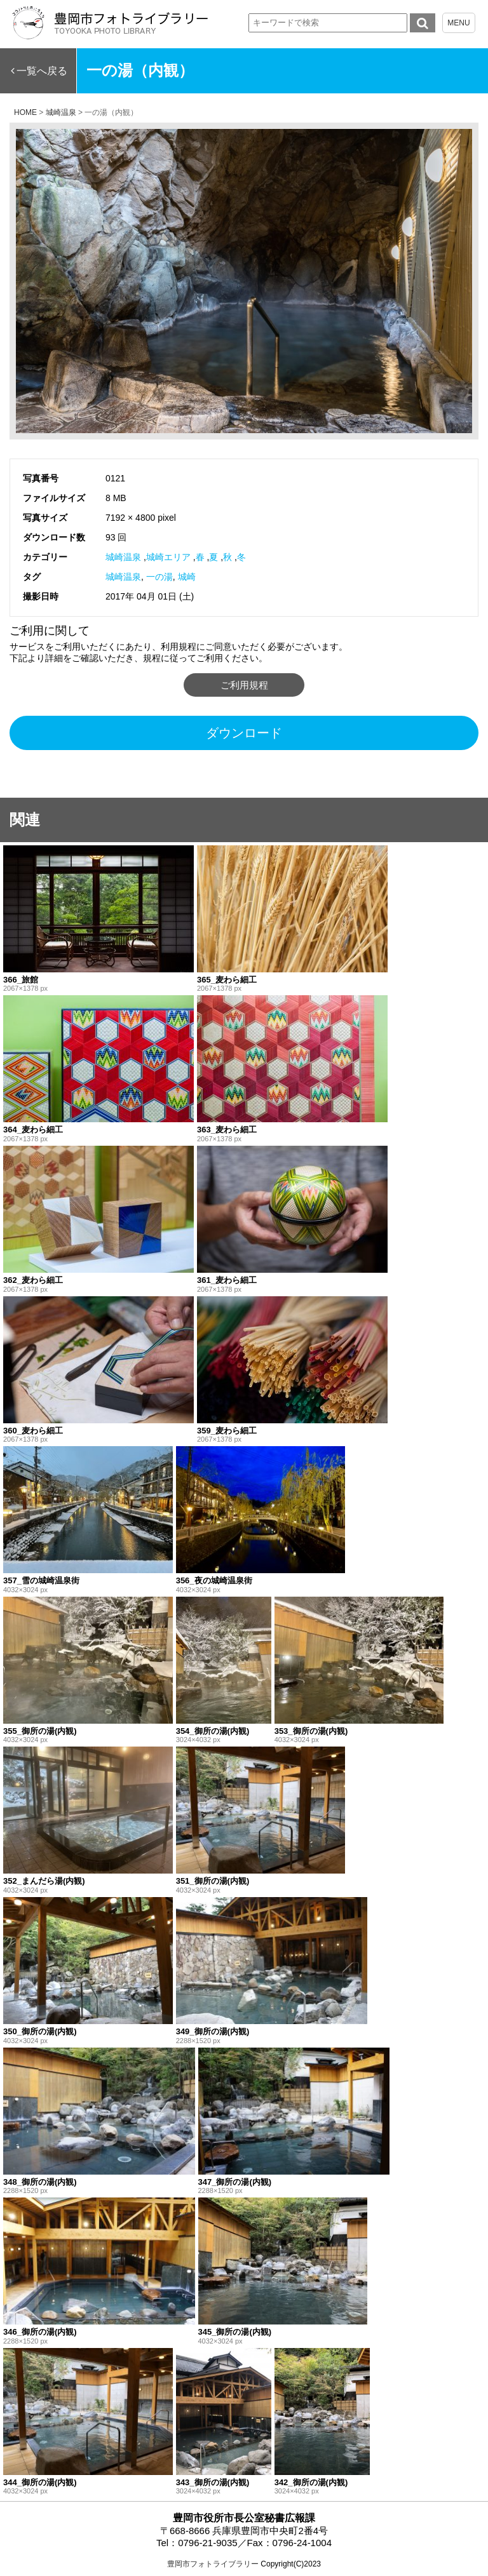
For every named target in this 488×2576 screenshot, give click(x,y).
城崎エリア (168, 557)
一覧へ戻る (42, 70)
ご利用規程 (244, 685)
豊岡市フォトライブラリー (213, 2563)
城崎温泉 (123, 557)
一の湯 (159, 577)
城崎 (187, 577)
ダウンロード (244, 733)
